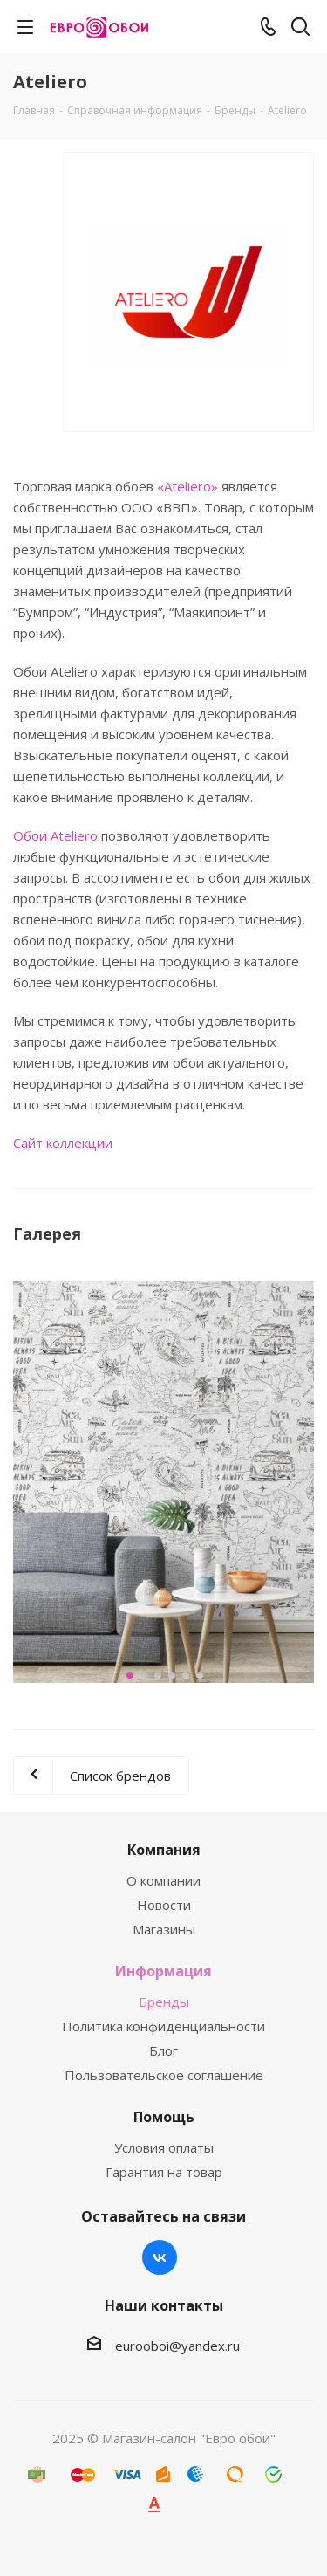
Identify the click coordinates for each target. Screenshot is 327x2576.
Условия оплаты (164, 2147)
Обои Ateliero (55, 835)
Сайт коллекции (62, 1142)
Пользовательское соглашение (164, 2075)
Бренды (164, 2001)
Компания (164, 1849)
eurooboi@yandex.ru (177, 2345)
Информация (163, 1971)
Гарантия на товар (164, 2172)
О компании (163, 1880)
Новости (164, 1904)
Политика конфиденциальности (163, 2026)
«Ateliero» (187, 486)
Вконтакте (159, 2257)
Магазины (164, 1929)
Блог (163, 2050)
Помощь (163, 2116)
